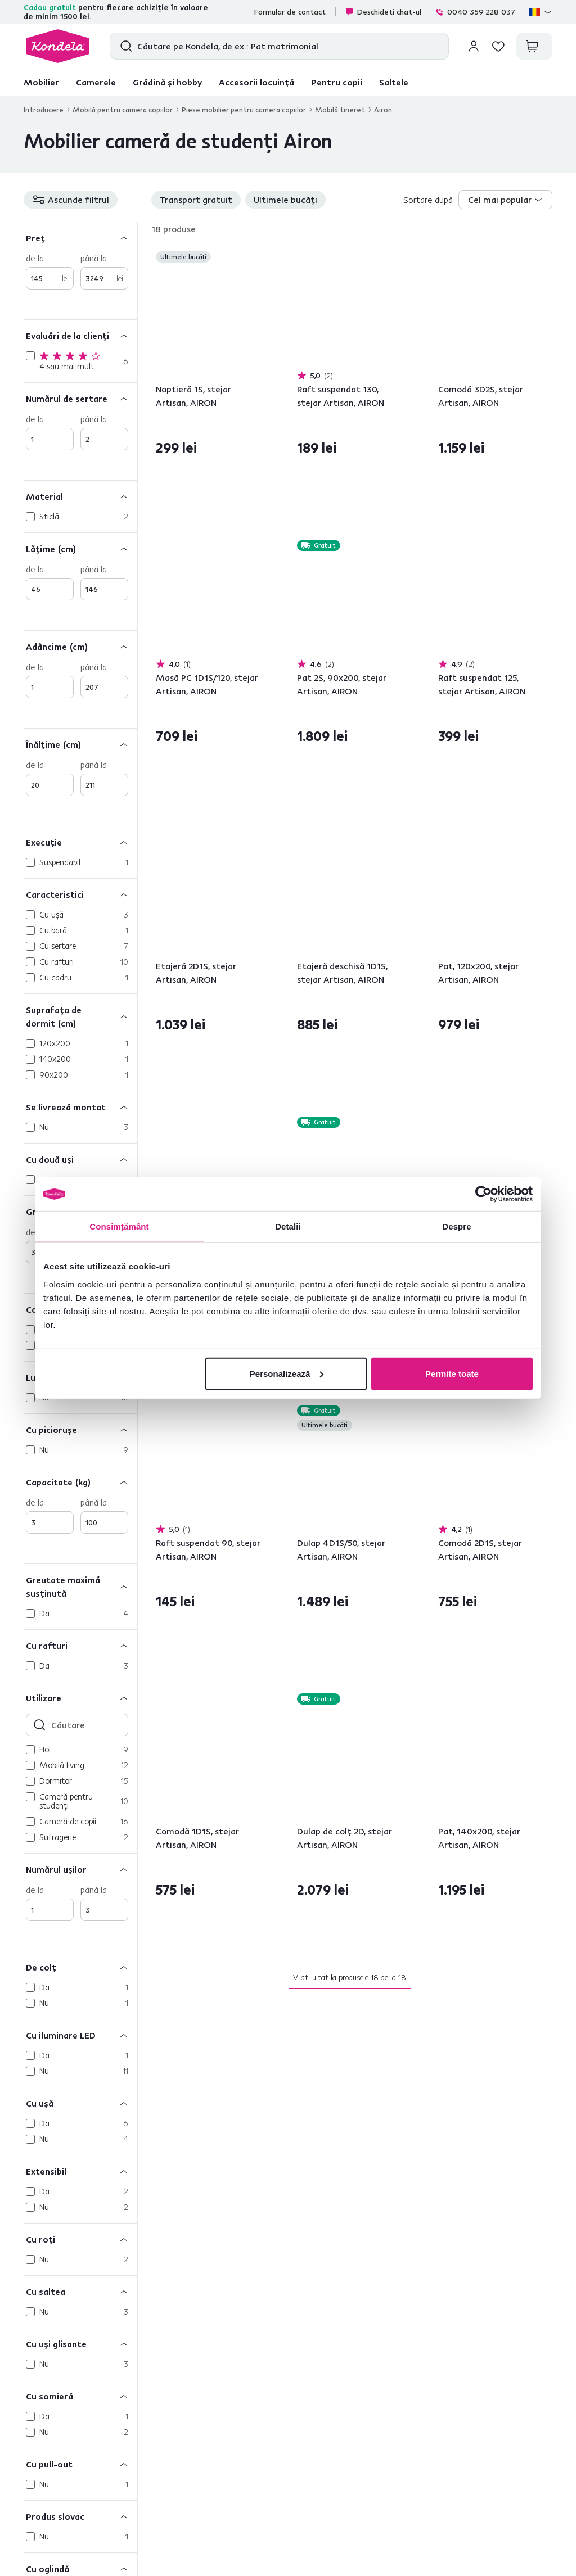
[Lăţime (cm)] (80, 548)
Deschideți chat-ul (383, 11)
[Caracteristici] (80, 894)
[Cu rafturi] (80, 1645)
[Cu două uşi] (80, 1159)
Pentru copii (336, 82)
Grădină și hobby (167, 82)
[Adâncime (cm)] (80, 646)
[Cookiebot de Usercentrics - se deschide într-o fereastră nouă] (483, 1194)
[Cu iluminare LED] (80, 2034)
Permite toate (452, 1373)
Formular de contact (290, 11)
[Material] (80, 496)
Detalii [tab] (288, 1226)
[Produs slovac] (80, 2516)
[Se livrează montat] (80, 1106)
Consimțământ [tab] (118, 1226)
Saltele (393, 82)
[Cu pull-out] (80, 2463)
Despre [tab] (456, 1226)
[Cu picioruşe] (80, 1429)
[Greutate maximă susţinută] (80, 1586)
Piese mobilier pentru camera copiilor (244, 109)
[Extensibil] (80, 2170)
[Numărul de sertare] (80, 398)
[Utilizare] (80, 1697)
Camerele (96, 82)
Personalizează (287, 1373)
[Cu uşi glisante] (80, 2343)
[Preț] (80, 237)
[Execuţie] (80, 841)
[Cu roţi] (80, 2239)
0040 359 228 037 (475, 11)
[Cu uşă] (80, 2102)
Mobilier (41, 82)
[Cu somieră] (80, 2395)
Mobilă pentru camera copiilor (123, 109)
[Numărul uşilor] (80, 1869)
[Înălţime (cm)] (80, 744)
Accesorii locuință (256, 82)
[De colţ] (80, 1966)
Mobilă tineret (340, 109)
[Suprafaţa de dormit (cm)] (80, 1016)
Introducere (44, 109)
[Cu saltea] (80, 2291)
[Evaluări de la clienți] (80, 335)
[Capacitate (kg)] (80, 1481)
